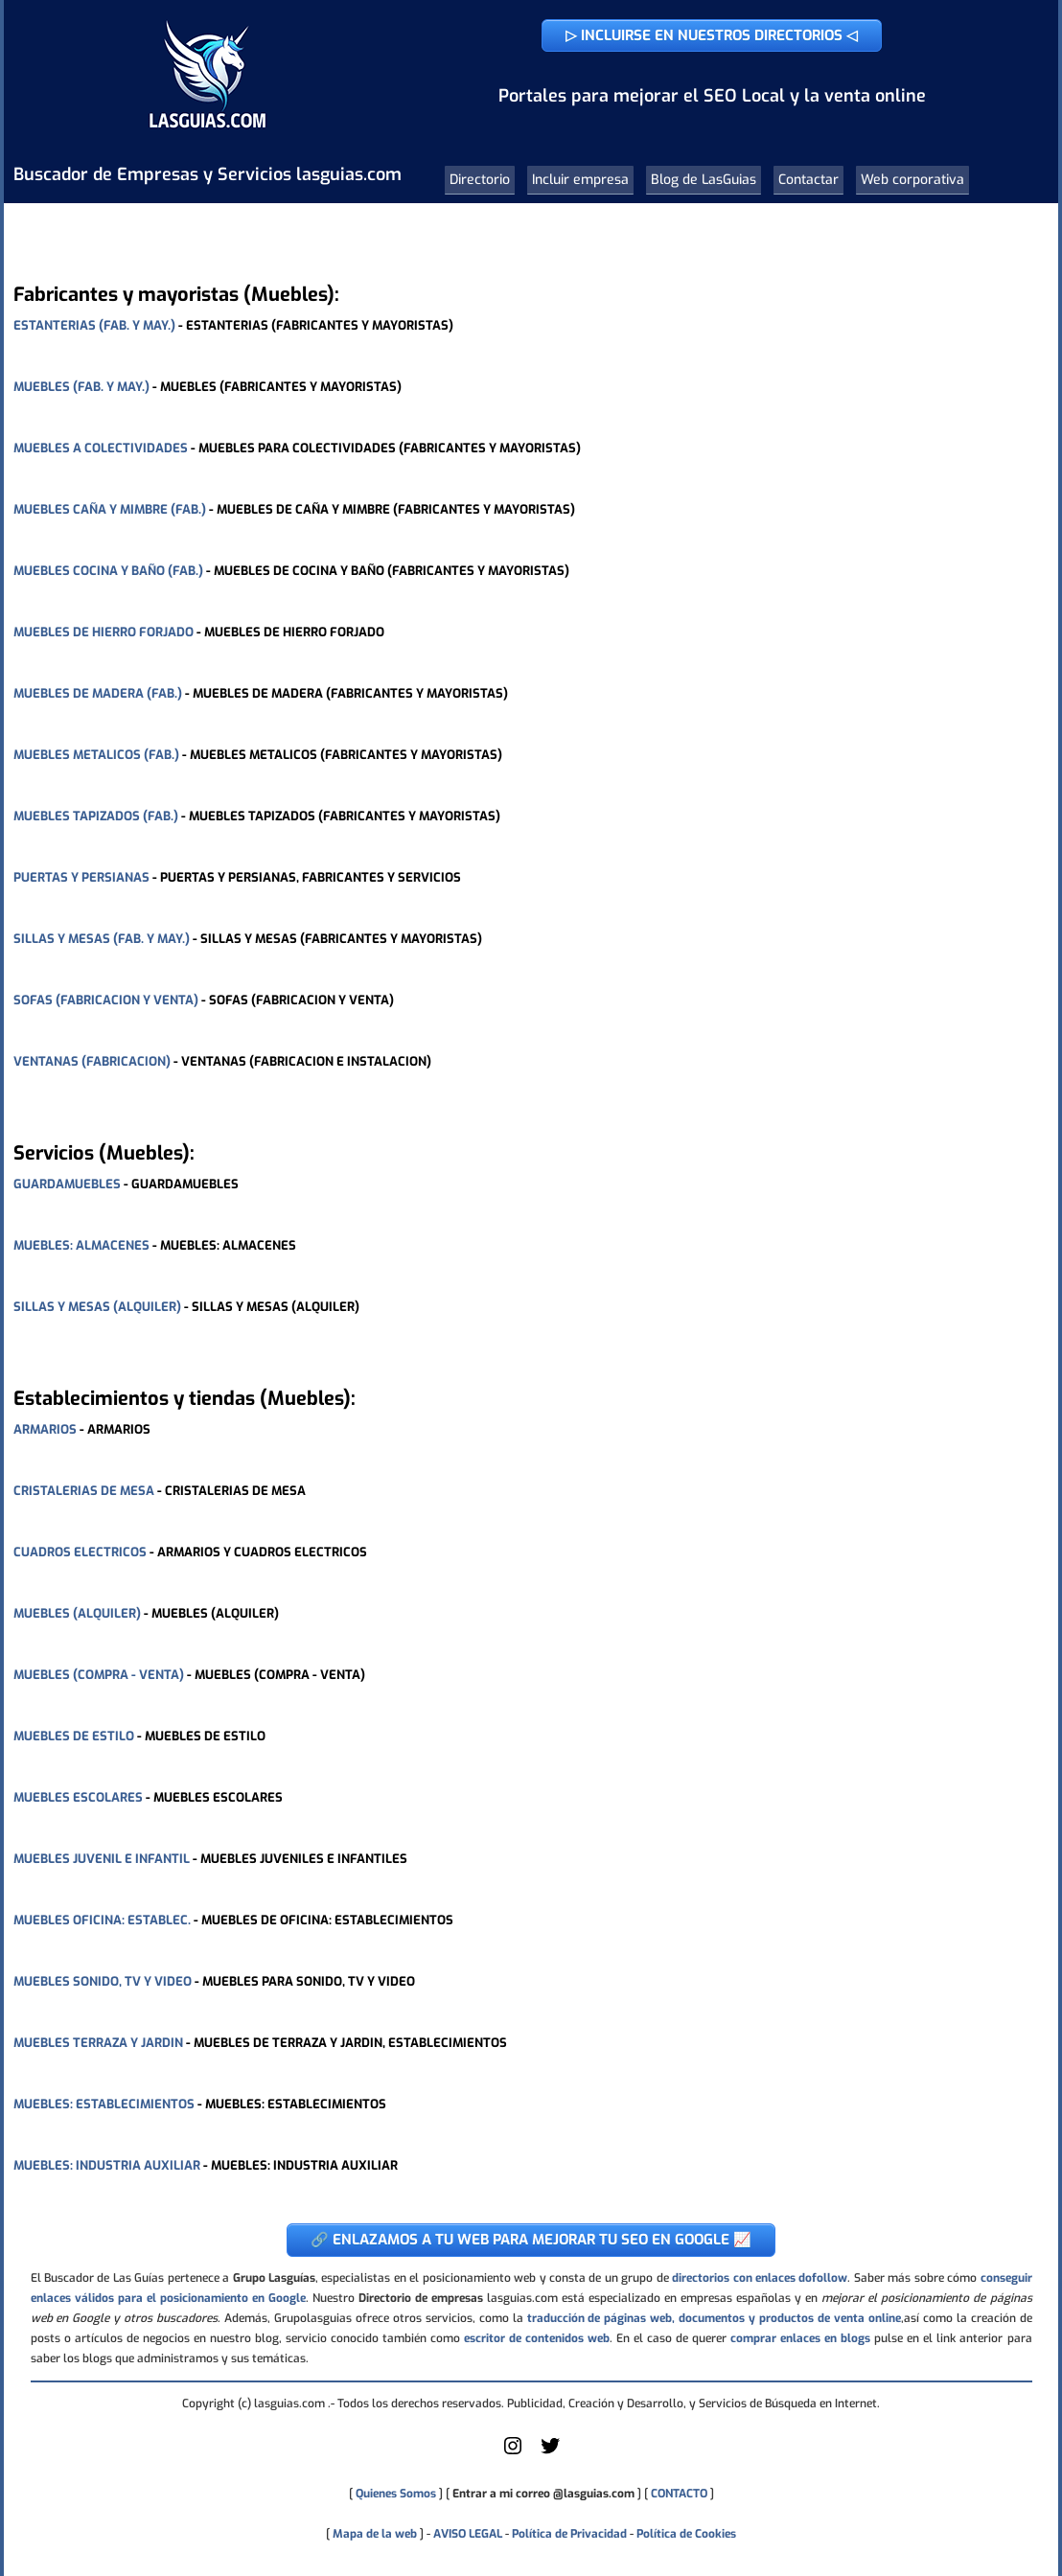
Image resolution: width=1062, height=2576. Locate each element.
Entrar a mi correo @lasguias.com (543, 2493)
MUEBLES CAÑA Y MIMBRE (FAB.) (109, 509)
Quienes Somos (396, 2493)
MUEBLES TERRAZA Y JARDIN (98, 2043)
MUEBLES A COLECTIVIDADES (100, 448)
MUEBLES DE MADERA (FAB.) (97, 693)
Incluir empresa (580, 180)
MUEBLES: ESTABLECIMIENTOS (104, 2104)
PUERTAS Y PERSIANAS (81, 877)
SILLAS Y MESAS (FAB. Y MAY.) (101, 939)
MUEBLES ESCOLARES (78, 1797)
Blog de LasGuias (703, 180)
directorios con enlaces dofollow (759, 2278)
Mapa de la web (373, 2534)
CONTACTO (679, 2493)
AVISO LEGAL (467, 2534)
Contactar (808, 180)
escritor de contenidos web (537, 2338)
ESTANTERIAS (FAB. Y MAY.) (94, 325)
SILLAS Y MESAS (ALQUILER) (97, 1307)
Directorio (480, 180)
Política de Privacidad (569, 2534)
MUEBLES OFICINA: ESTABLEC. (102, 1920)
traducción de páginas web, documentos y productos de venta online (714, 2318)
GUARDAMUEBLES (67, 1184)
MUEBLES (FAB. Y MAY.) (81, 387)
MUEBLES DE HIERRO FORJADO (103, 632)
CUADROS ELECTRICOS (80, 1552)
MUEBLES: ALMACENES (81, 1245)
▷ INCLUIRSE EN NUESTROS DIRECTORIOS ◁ (712, 35)
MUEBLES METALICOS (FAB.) (96, 755)
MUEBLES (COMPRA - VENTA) (98, 1675)
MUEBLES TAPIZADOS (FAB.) (95, 816)
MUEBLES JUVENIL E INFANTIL (101, 1859)
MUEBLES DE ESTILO (73, 1736)
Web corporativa (912, 180)
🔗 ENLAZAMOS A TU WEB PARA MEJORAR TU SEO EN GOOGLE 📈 (531, 2239)
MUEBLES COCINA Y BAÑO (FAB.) (108, 571)
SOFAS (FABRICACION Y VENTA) (105, 1000)
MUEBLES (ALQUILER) (77, 1613)
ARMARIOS (45, 1429)
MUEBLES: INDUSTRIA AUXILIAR (106, 2165)
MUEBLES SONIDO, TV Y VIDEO (102, 1981)
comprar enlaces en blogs (800, 2338)
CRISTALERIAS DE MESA (83, 1491)
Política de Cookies (686, 2534)
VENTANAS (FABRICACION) (92, 1061)
